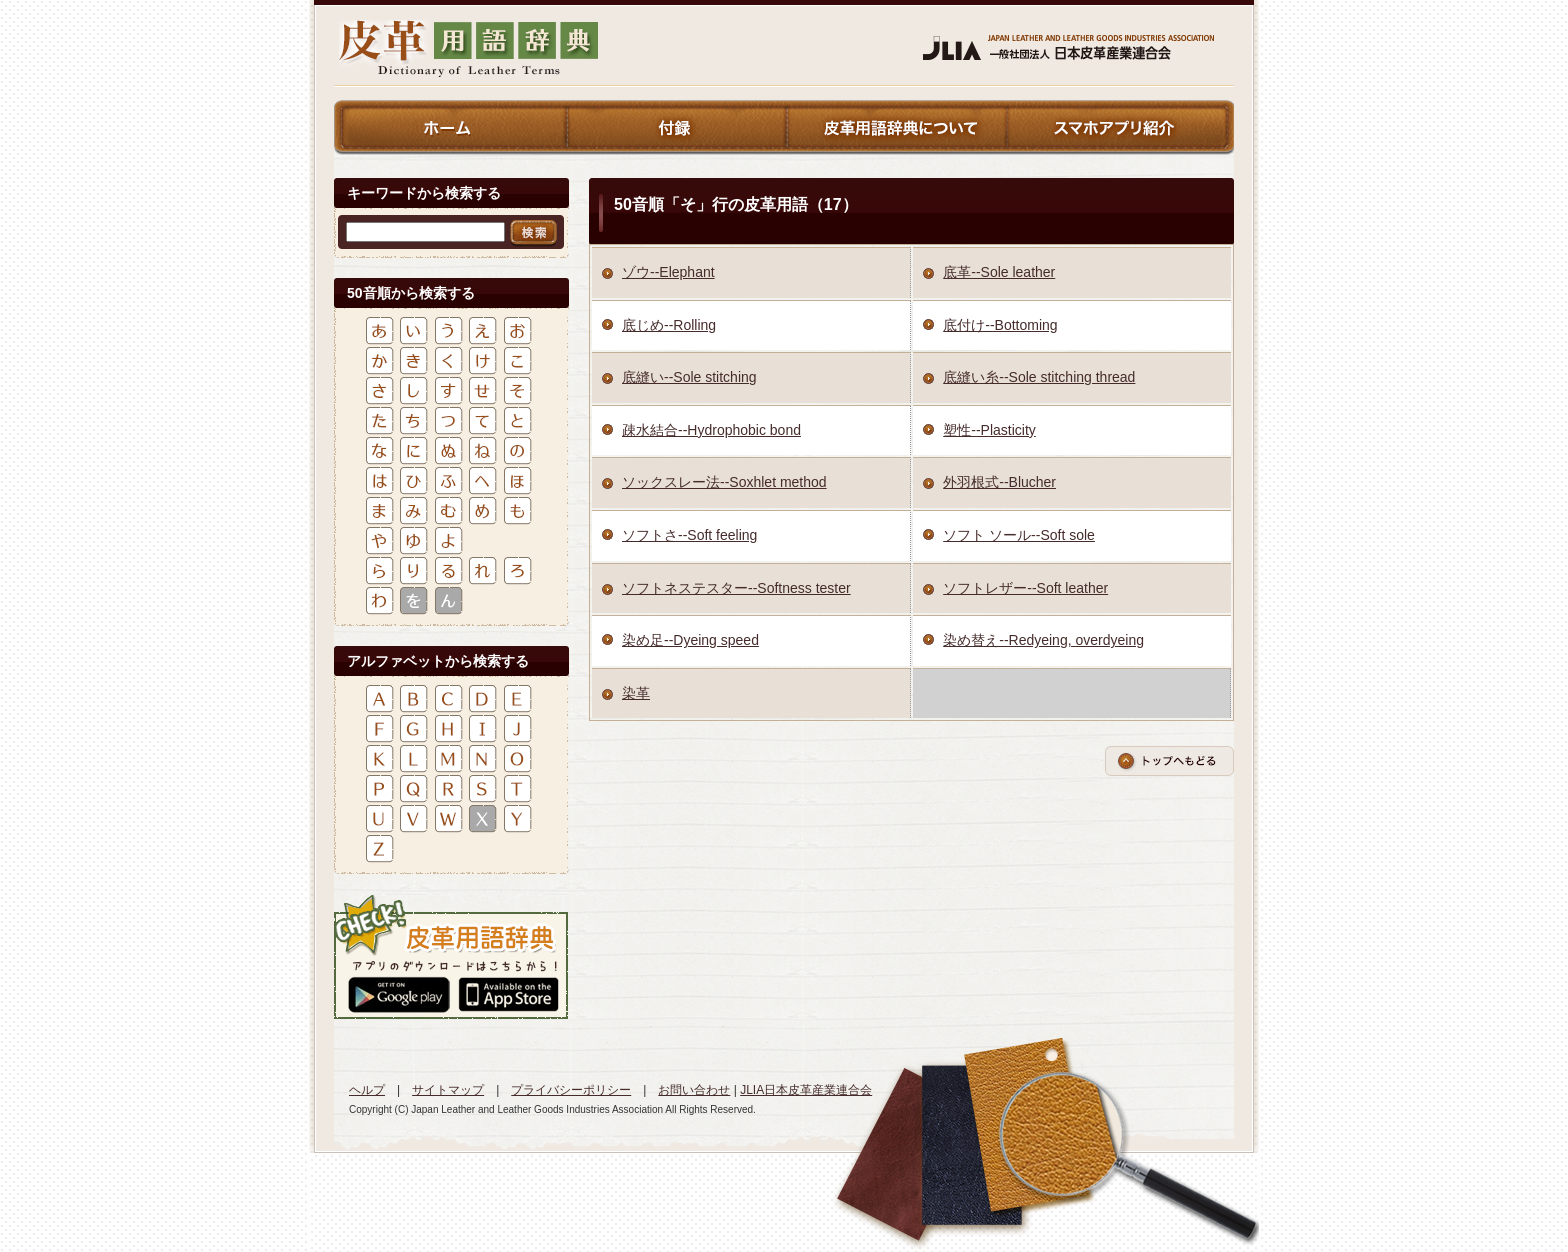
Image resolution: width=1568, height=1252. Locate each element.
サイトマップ (448, 1090)
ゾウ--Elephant (668, 272)
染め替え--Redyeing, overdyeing (1043, 640)
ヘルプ (367, 1090)
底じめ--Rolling (669, 325)
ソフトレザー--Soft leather (1025, 588)
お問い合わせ (694, 1090)
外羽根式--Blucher (999, 482)
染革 (636, 693)
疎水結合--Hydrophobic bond (711, 430)
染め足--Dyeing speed (690, 640)
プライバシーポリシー (571, 1090)
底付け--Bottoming (1000, 325)
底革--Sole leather (999, 272)
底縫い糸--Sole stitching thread (1039, 377)
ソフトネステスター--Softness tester (736, 588)
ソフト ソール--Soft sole (1019, 535)
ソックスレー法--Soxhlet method (724, 482)
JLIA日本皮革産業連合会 (806, 1090)
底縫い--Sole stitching (689, 377)
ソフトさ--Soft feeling (689, 535)
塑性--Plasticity (989, 430)
